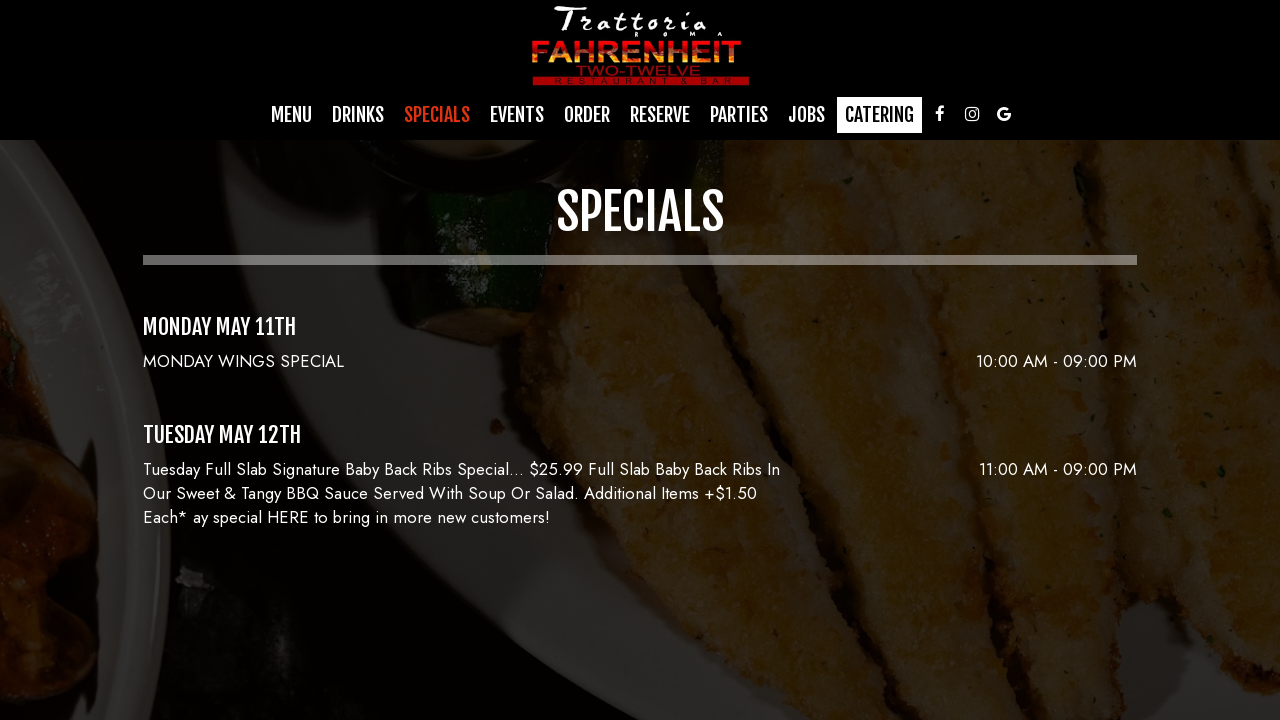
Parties (739, 115)
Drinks (358, 115)
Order (587, 115)
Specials (437, 115)
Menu (291, 115)
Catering (879, 115)
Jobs (806, 115)
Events (517, 115)
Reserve (660, 115)
